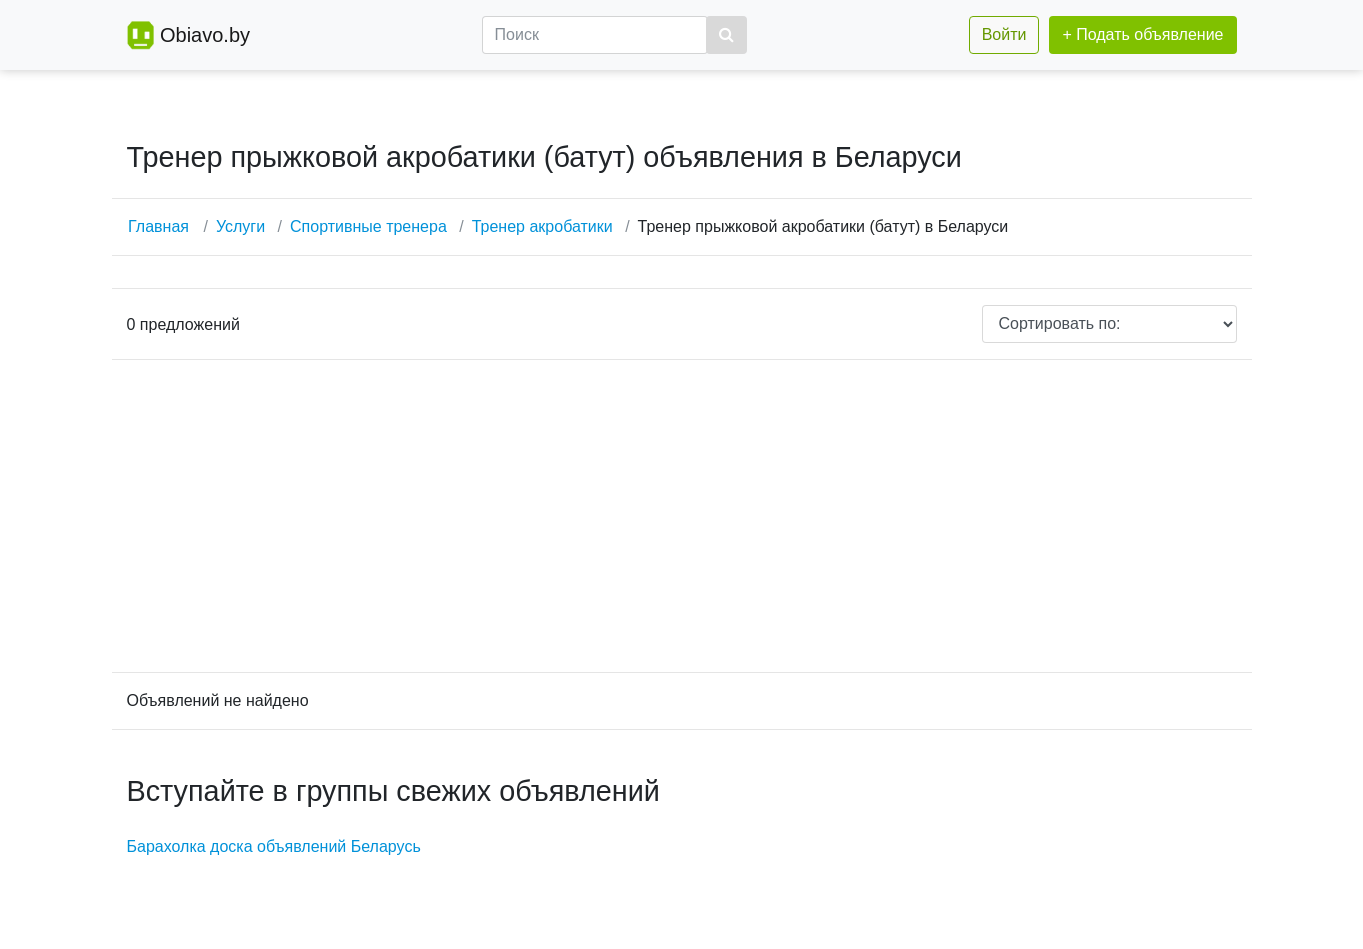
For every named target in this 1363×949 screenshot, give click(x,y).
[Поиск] (595, 35)
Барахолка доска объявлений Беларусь (274, 846)
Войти (1004, 34)
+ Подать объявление (1142, 34)
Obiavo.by (205, 35)
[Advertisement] (682, 516)
